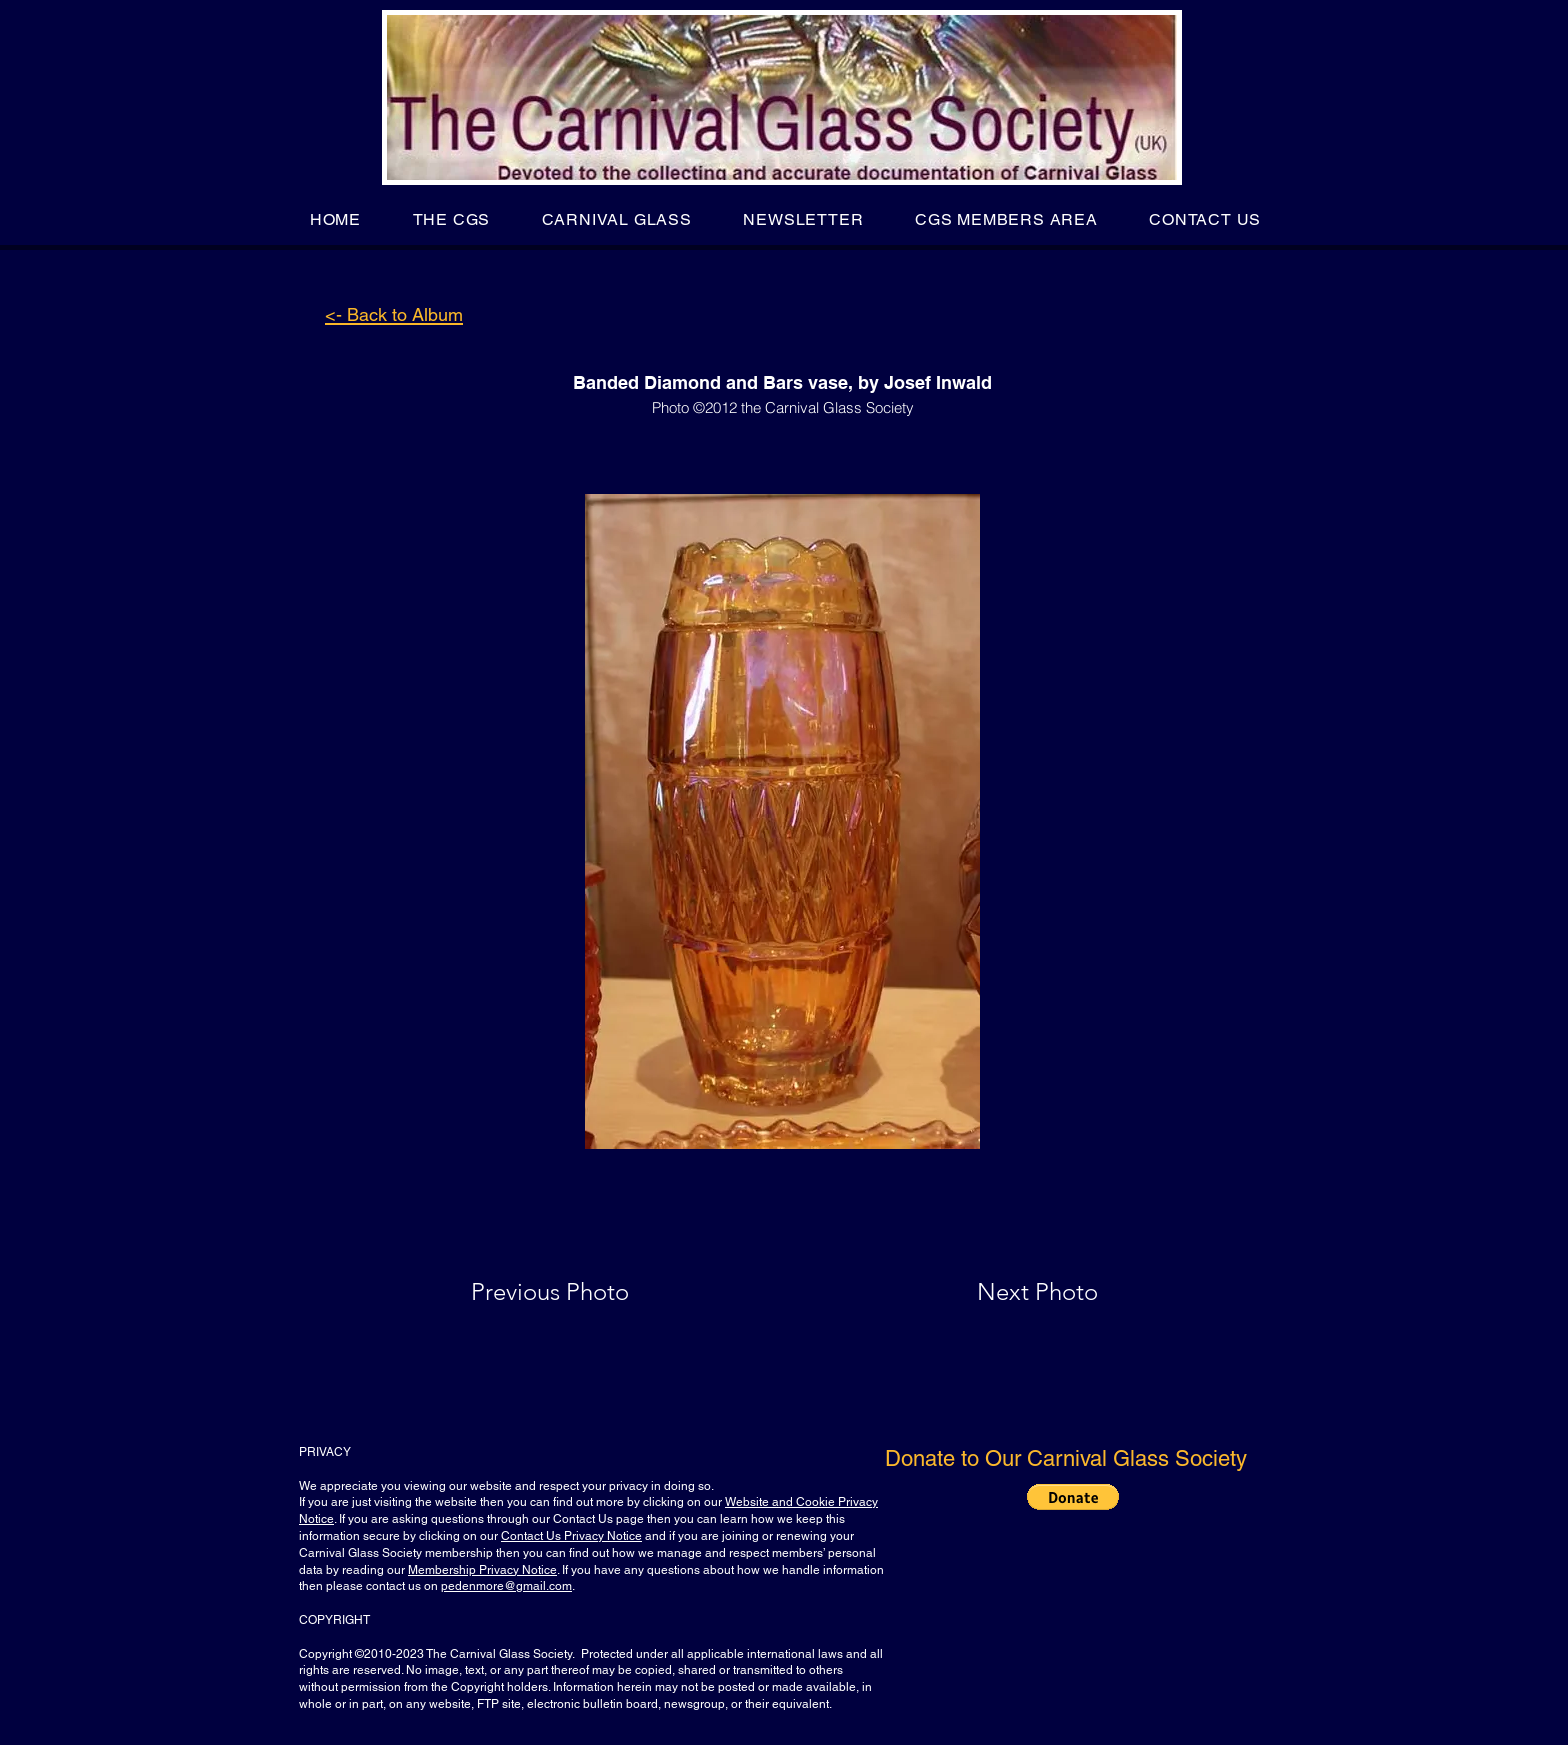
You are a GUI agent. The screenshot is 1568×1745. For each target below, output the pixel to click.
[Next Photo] (998, 1292)
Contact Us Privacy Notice (571, 1536)
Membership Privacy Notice (482, 1570)
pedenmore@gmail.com (506, 1586)
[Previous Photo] (578, 1292)
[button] (451, 219)
